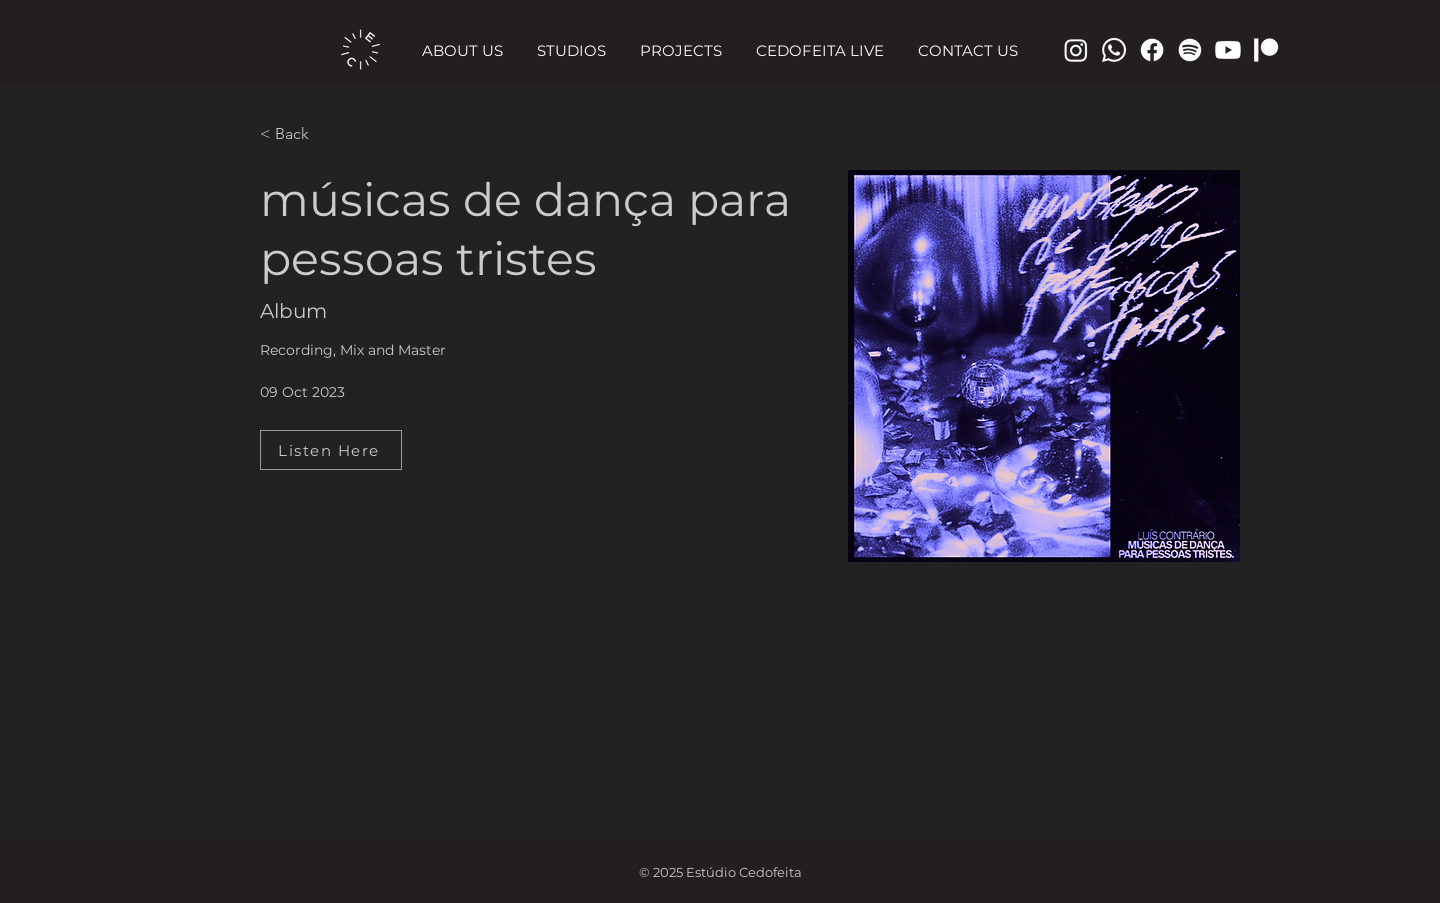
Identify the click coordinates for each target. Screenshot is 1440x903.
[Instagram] (1076, 50)
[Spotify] (1190, 50)
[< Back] (299, 134)
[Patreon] (1266, 50)
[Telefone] (1114, 50)
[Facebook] (1152, 50)
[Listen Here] (331, 450)
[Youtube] (1228, 50)
